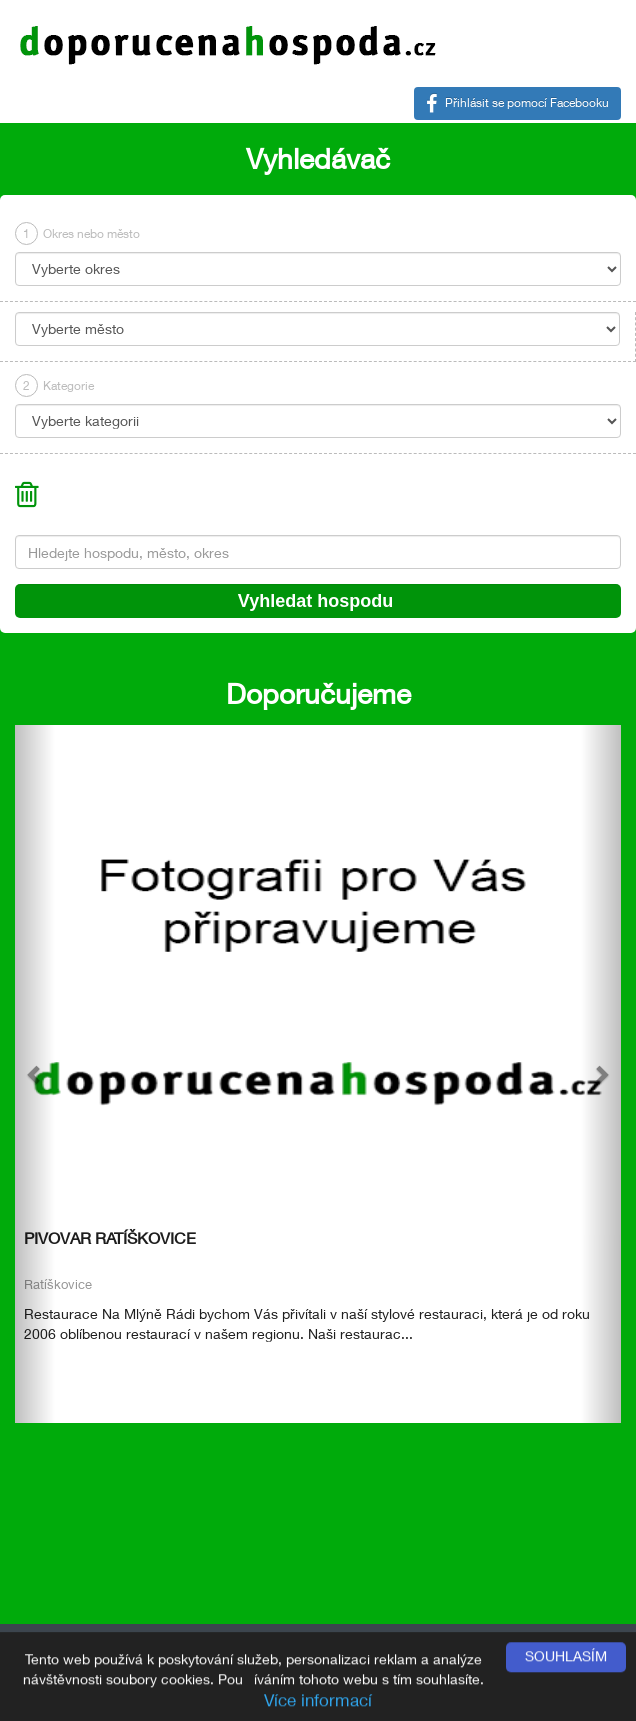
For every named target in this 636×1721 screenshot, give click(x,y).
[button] (35, 1074)
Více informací (318, 1701)
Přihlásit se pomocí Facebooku (517, 104)
